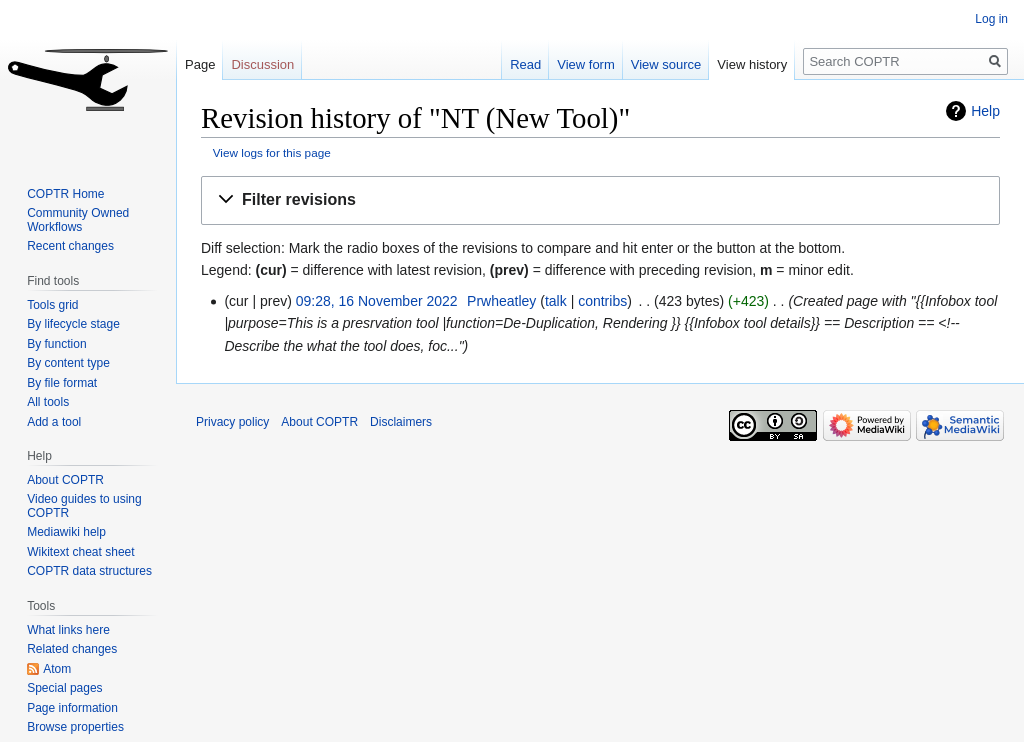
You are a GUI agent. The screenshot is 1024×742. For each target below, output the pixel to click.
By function (56, 344)
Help (985, 111)
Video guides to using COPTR (84, 506)
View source (666, 64)
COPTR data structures (89, 571)
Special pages (64, 688)
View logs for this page (272, 152)
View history (752, 64)
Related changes (72, 649)
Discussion (262, 64)
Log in (991, 19)
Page (200, 64)
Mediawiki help (66, 532)
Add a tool (54, 422)
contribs (602, 301)
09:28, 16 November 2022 (377, 301)
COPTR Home (65, 194)
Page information (72, 708)
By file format (62, 383)
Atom (57, 669)
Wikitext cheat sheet (80, 552)
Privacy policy (232, 422)
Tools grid (52, 305)
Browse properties (75, 727)
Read (525, 64)
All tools (48, 402)
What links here (68, 630)
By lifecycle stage (73, 324)
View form (586, 64)
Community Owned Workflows (78, 220)
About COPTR (65, 480)
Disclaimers (401, 422)
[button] (600, 200)
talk (556, 301)
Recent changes (70, 246)
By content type (68, 363)
